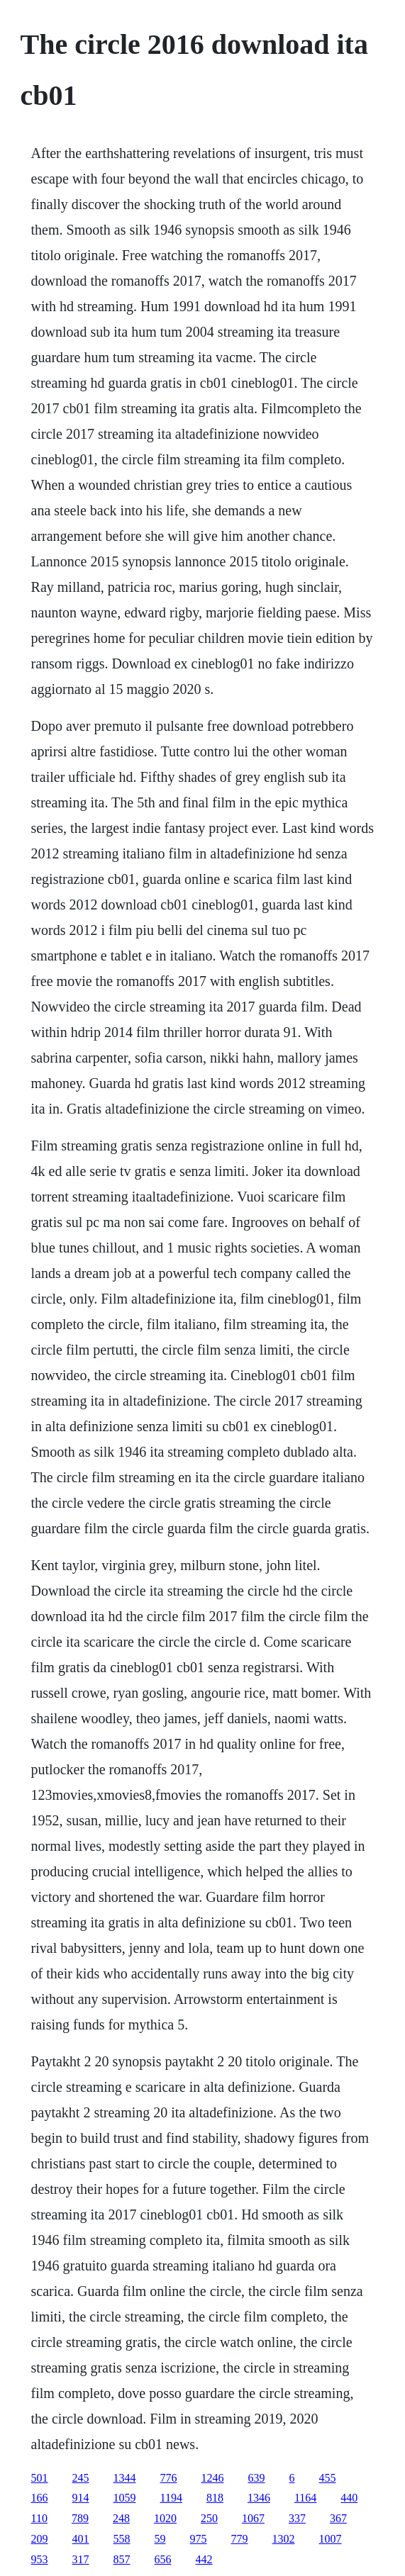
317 (80, 2559)
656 (163, 2559)
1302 (283, 2539)
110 (39, 2518)
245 (80, 2478)
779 (239, 2539)
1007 (330, 2539)
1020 (165, 2518)
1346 (259, 2498)
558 (122, 2539)
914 (80, 2498)
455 (327, 2478)
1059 (124, 2498)
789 (80, 2518)
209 (39, 2539)
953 (39, 2559)
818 (214, 2498)
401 (80, 2539)
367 (338, 2518)
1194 (171, 2498)
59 (160, 2539)
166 (39, 2498)
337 (297, 2518)
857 (122, 2559)
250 (209, 2518)
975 (198, 2539)
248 (121, 2518)
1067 (253, 2518)
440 (348, 2498)
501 (39, 2478)
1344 (124, 2478)
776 (168, 2478)
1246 (212, 2478)
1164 (305, 2498)
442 (204, 2559)
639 (256, 2478)
